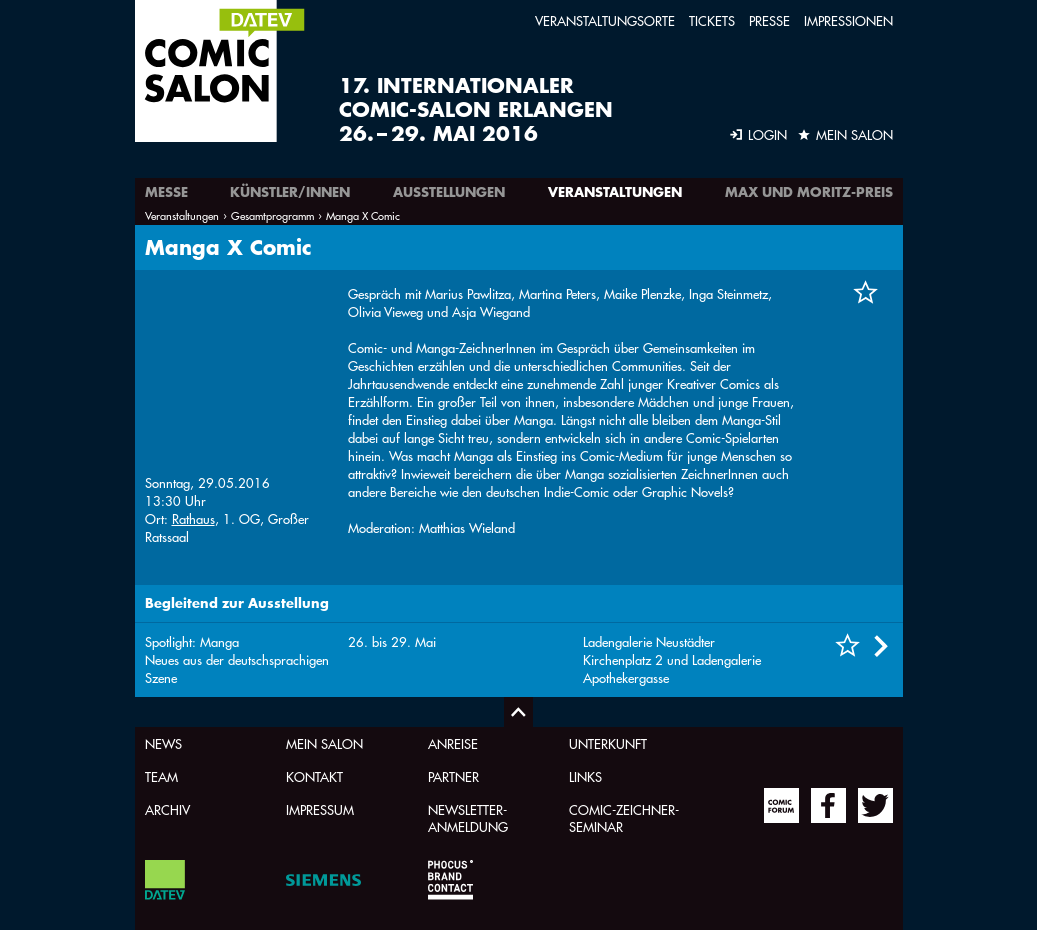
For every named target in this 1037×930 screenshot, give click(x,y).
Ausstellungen (449, 192)
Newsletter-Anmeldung (468, 818)
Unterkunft (608, 743)
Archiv (167, 809)
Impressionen (848, 20)
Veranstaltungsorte (605, 20)
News (163, 743)
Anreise (453, 743)
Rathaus (193, 357)
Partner (453, 776)
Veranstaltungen (615, 192)
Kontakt (314, 776)
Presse (769, 20)
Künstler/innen (290, 192)
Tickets (712, 20)
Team (161, 776)
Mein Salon (324, 743)
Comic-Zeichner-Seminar (624, 818)
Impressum (320, 809)
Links (585, 776)
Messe (166, 192)
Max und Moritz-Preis (809, 192)
